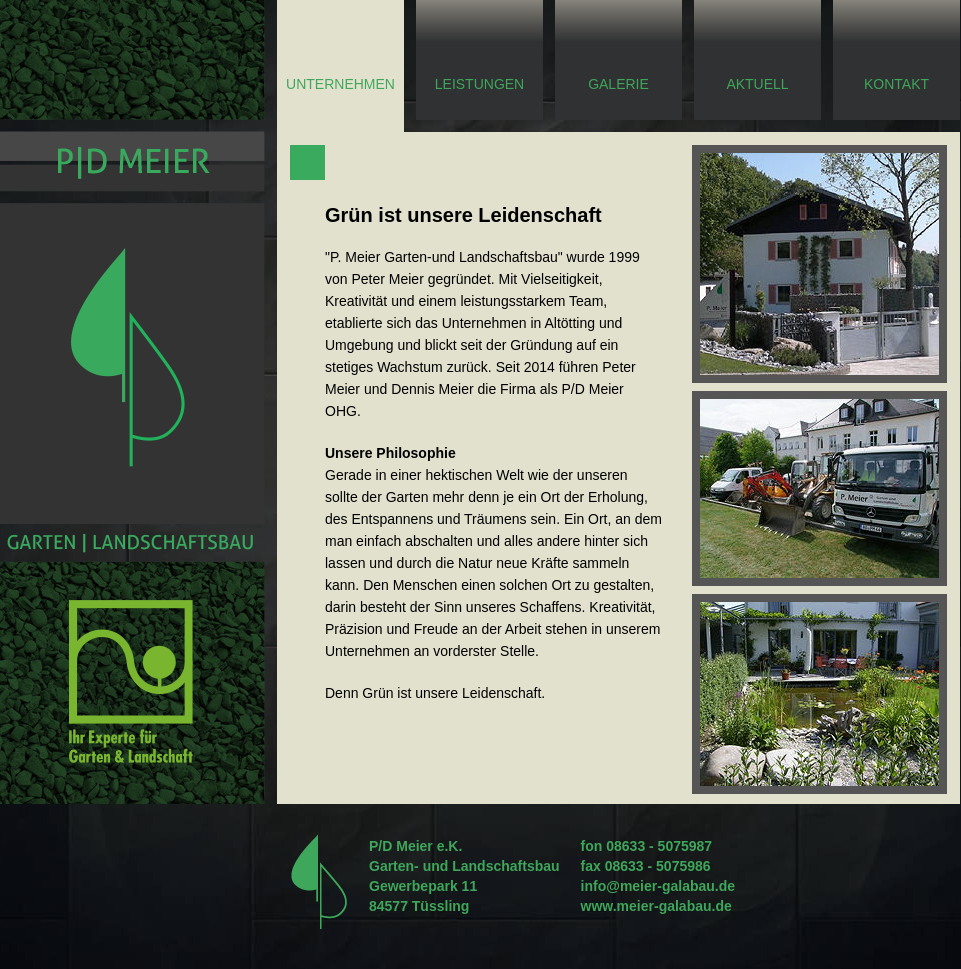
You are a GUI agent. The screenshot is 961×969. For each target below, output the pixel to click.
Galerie (618, 84)
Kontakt (896, 84)
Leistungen (479, 84)
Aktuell (757, 84)
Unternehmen (340, 84)
